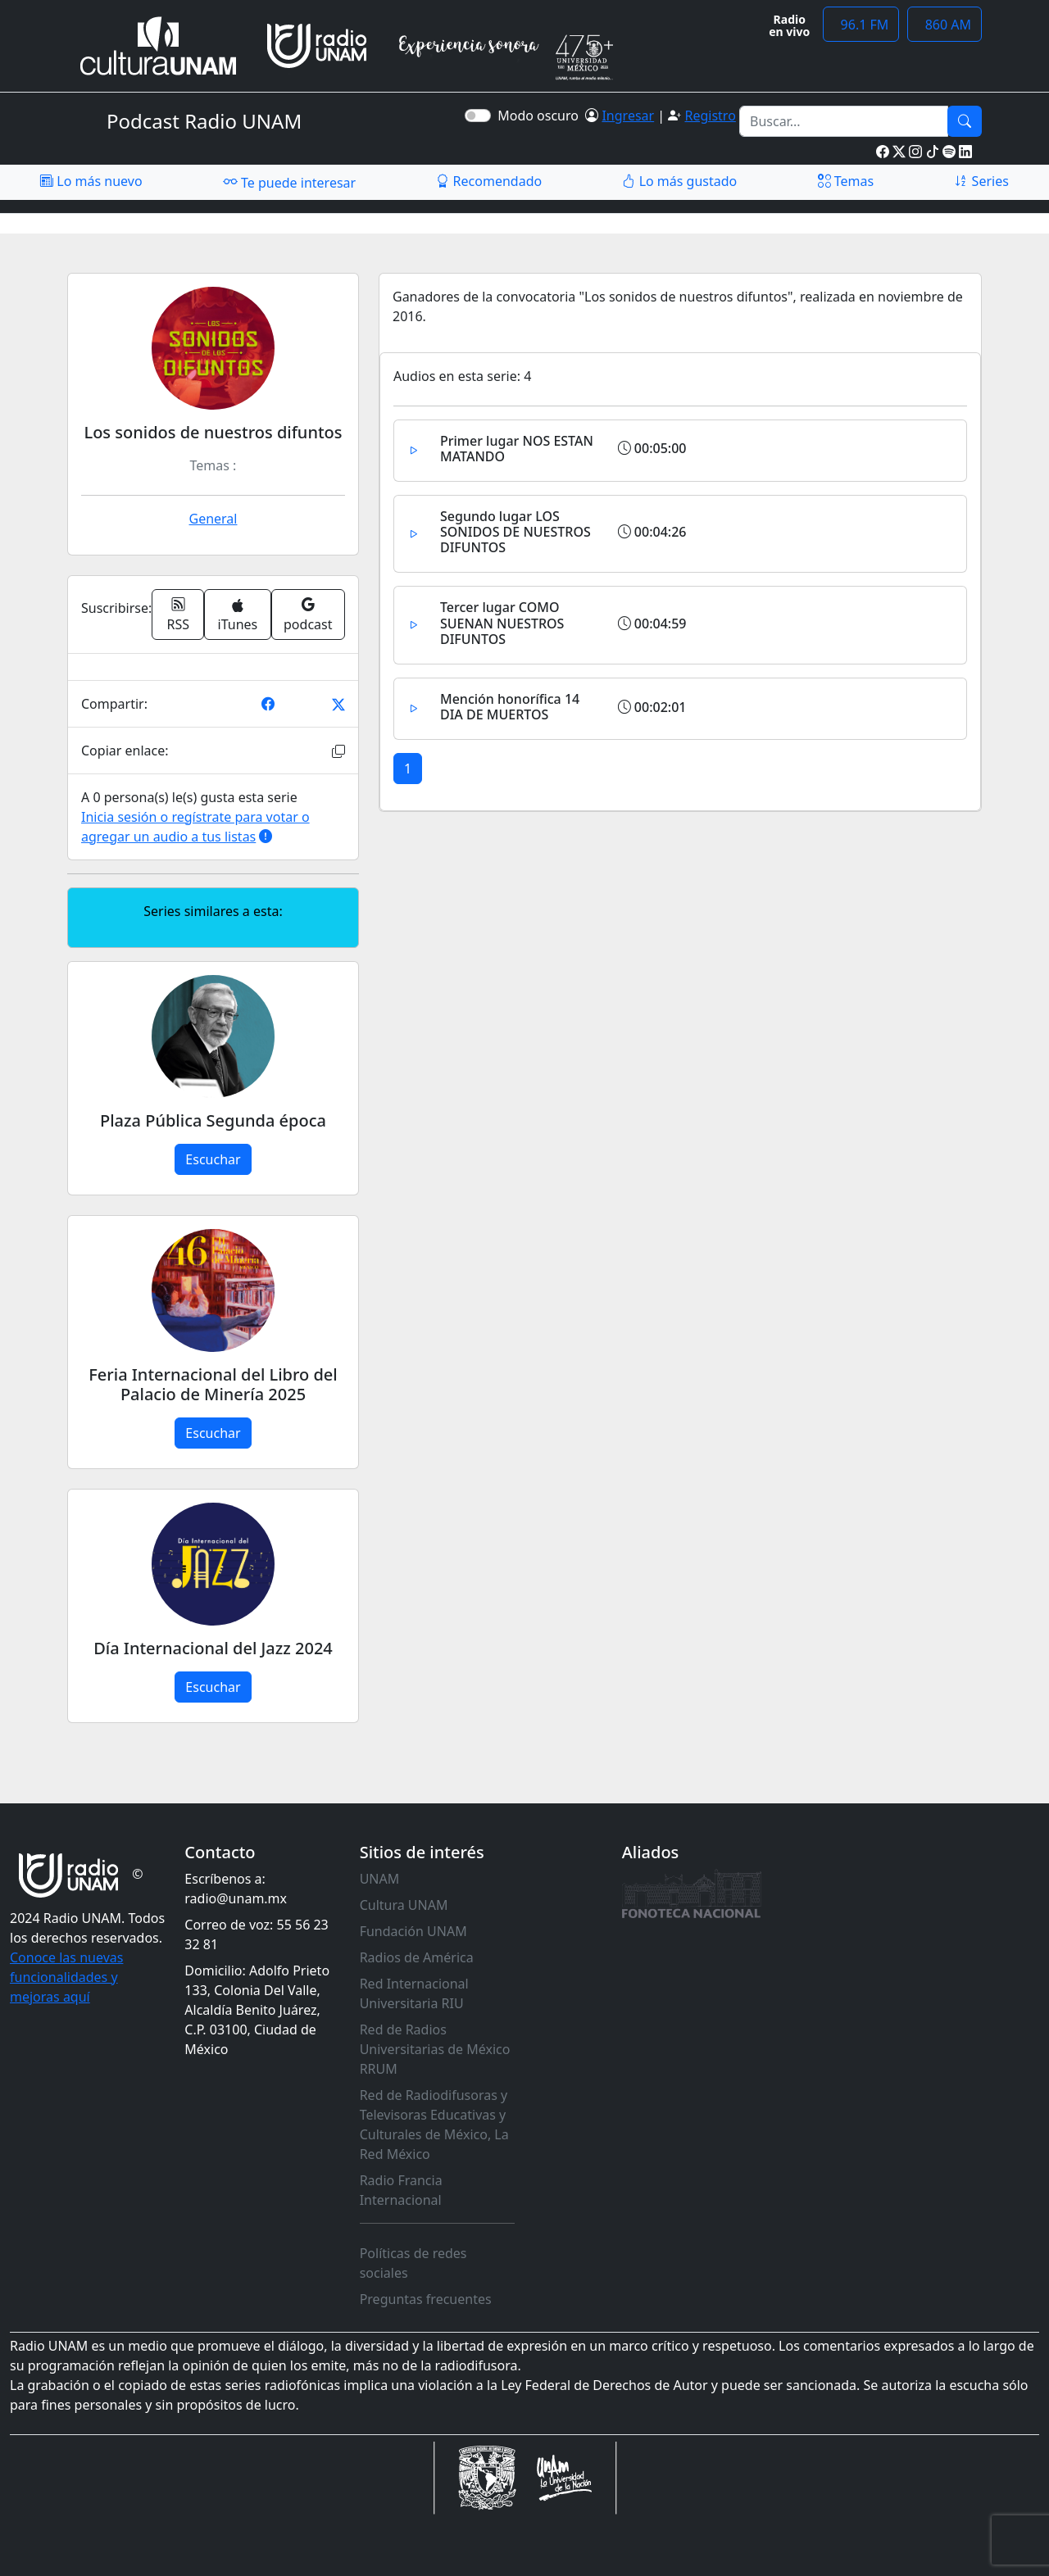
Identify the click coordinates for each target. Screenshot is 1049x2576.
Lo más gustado (679, 181)
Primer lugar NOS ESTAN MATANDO (516, 448)
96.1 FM (860, 25)
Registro (709, 116)
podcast (308, 614)
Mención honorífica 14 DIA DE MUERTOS (509, 706)
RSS (178, 614)
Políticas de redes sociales (413, 2263)
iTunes (238, 616)
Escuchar (212, 1159)
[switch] (478, 115)
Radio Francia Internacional (401, 2190)
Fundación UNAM (413, 1931)
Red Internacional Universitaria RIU (414, 1993)
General (213, 519)
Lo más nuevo (91, 181)
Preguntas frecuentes (426, 2299)
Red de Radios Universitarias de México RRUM (435, 2049)
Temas (846, 181)
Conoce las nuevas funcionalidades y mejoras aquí (66, 1977)
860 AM (944, 25)
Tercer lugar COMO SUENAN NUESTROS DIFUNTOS (502, 622)
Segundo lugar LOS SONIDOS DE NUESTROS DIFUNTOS (515, 531)
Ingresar (628, 116)
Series (981, 181)
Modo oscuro (541, 116)
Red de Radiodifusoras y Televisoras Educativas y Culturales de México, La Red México (434, 2124)
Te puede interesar (289, 182)
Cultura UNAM (404, 1905)
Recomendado (489, 181)
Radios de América (417, 1957)
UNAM (380, 1879)
